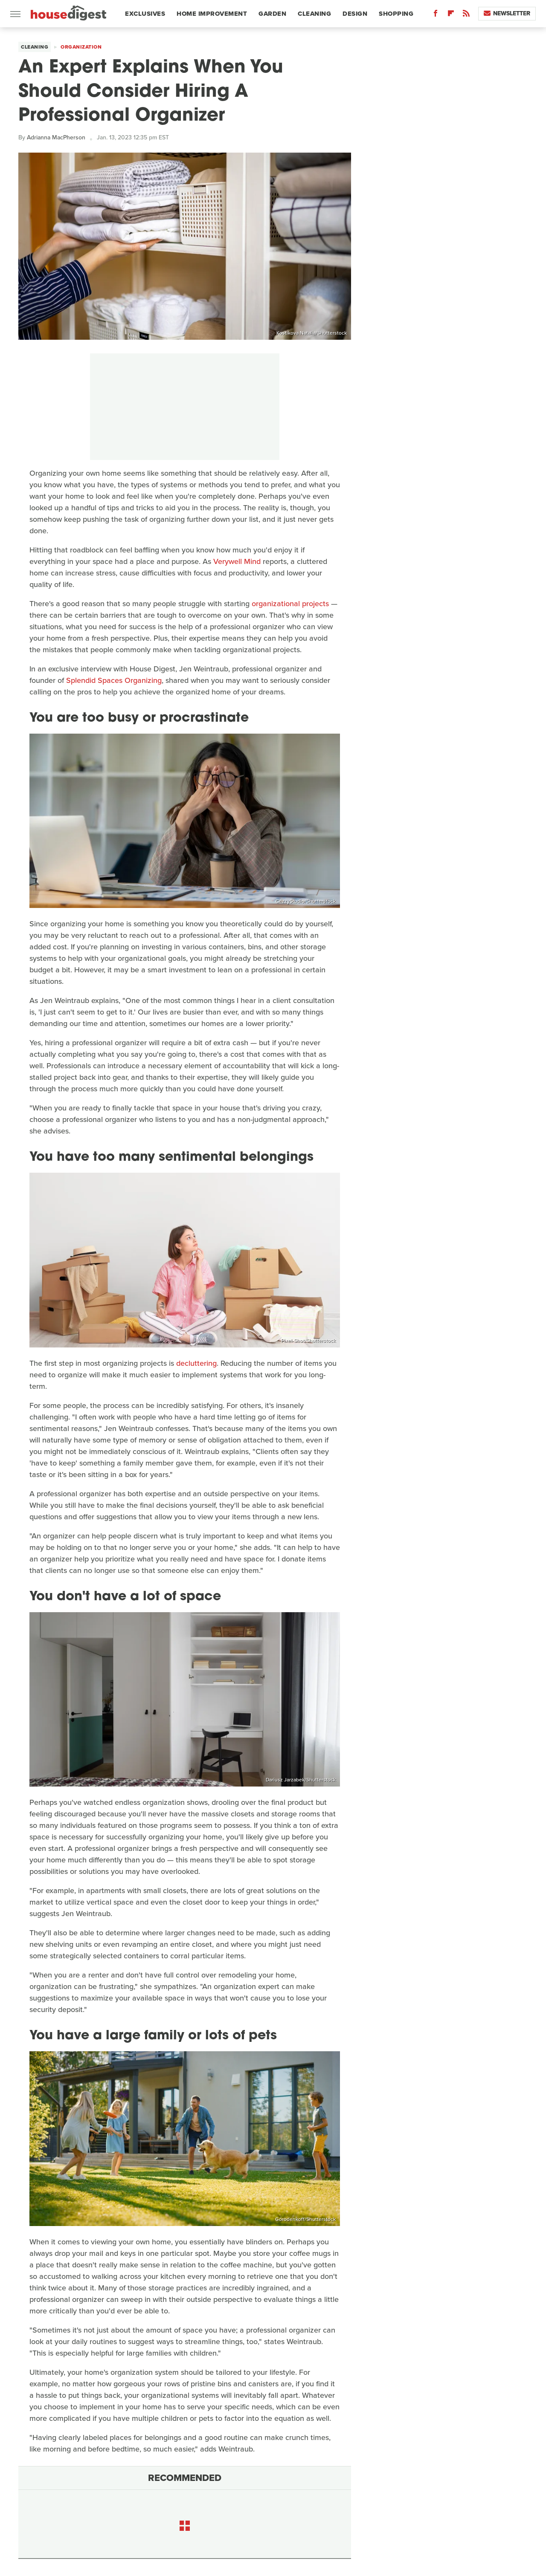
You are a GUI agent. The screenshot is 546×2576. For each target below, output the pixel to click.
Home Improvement (212, 13)
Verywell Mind (237, 561)
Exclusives (145, 13)
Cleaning (314, 13)
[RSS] (466, 15)
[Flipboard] (450, 15)
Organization (81, 47)
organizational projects (290, 603)
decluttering (196, 1363)
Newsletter (507, 13)
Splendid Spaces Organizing (114, 680)
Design (355, 13)
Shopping (396, 13)
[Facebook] (435, 15)
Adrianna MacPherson (56, 137)
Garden (272, 13)
